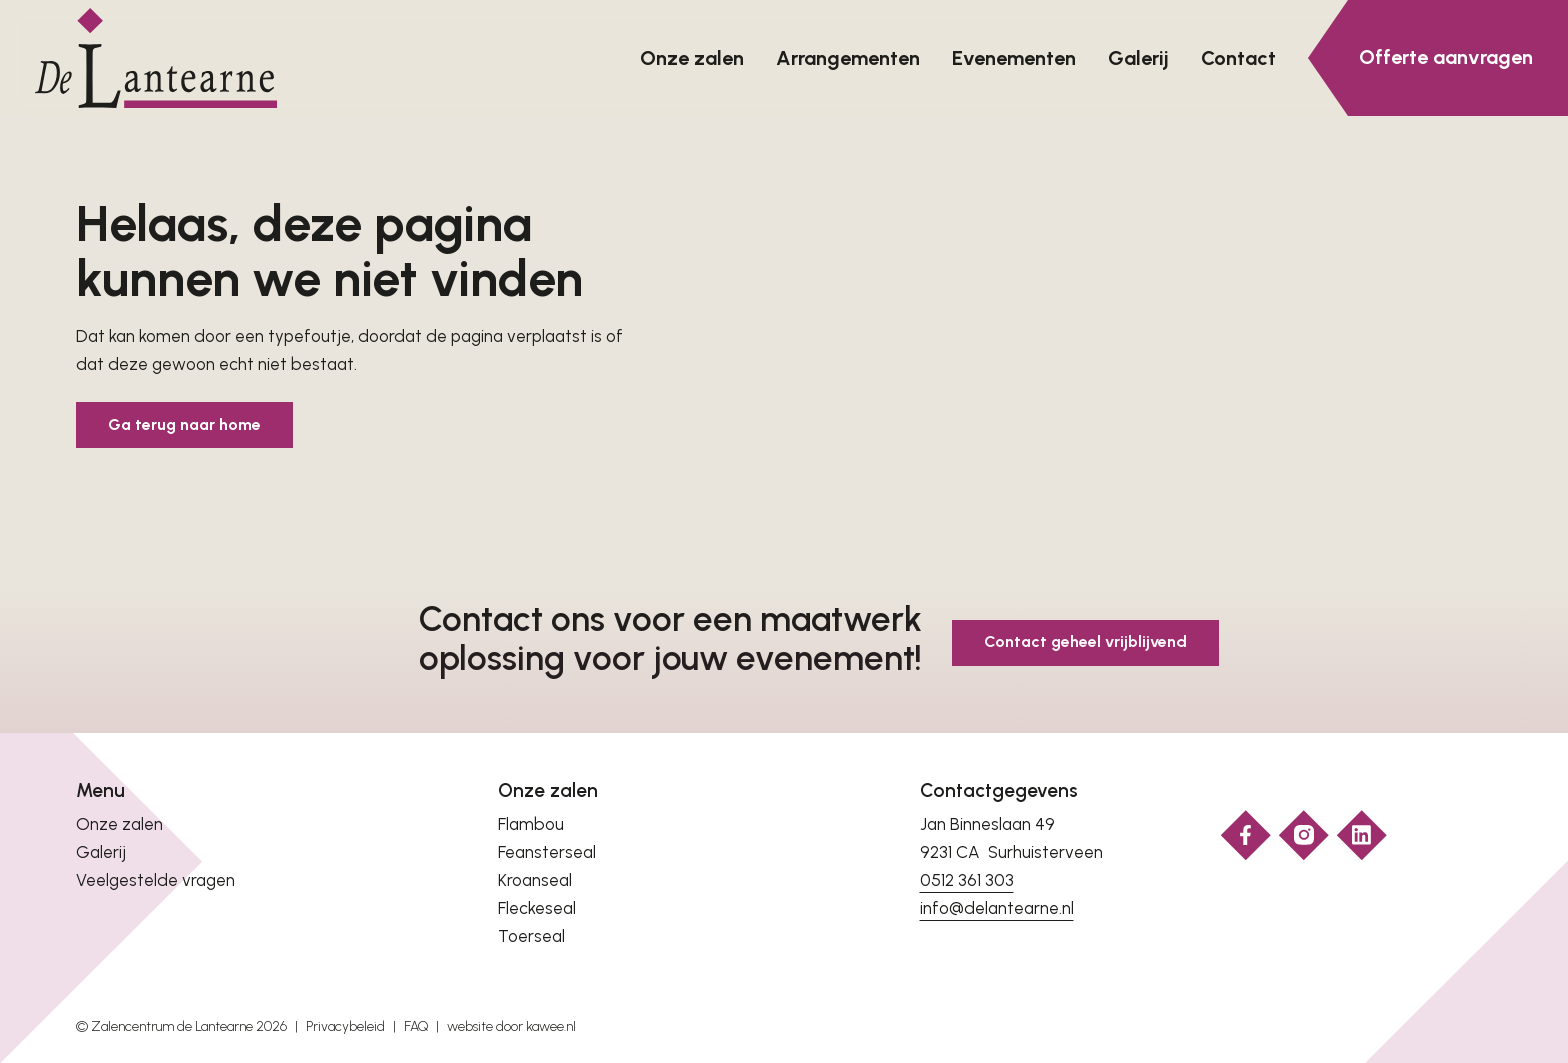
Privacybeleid (345, 1026)
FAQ (416, 1026)
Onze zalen (119, 824)
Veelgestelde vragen (155, 880)
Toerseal (531, 936)
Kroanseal (535, 880)
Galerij (101, 852)
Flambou (531, 824)
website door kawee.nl (511, 1026)
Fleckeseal (537, 908)
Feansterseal (547, 852)
